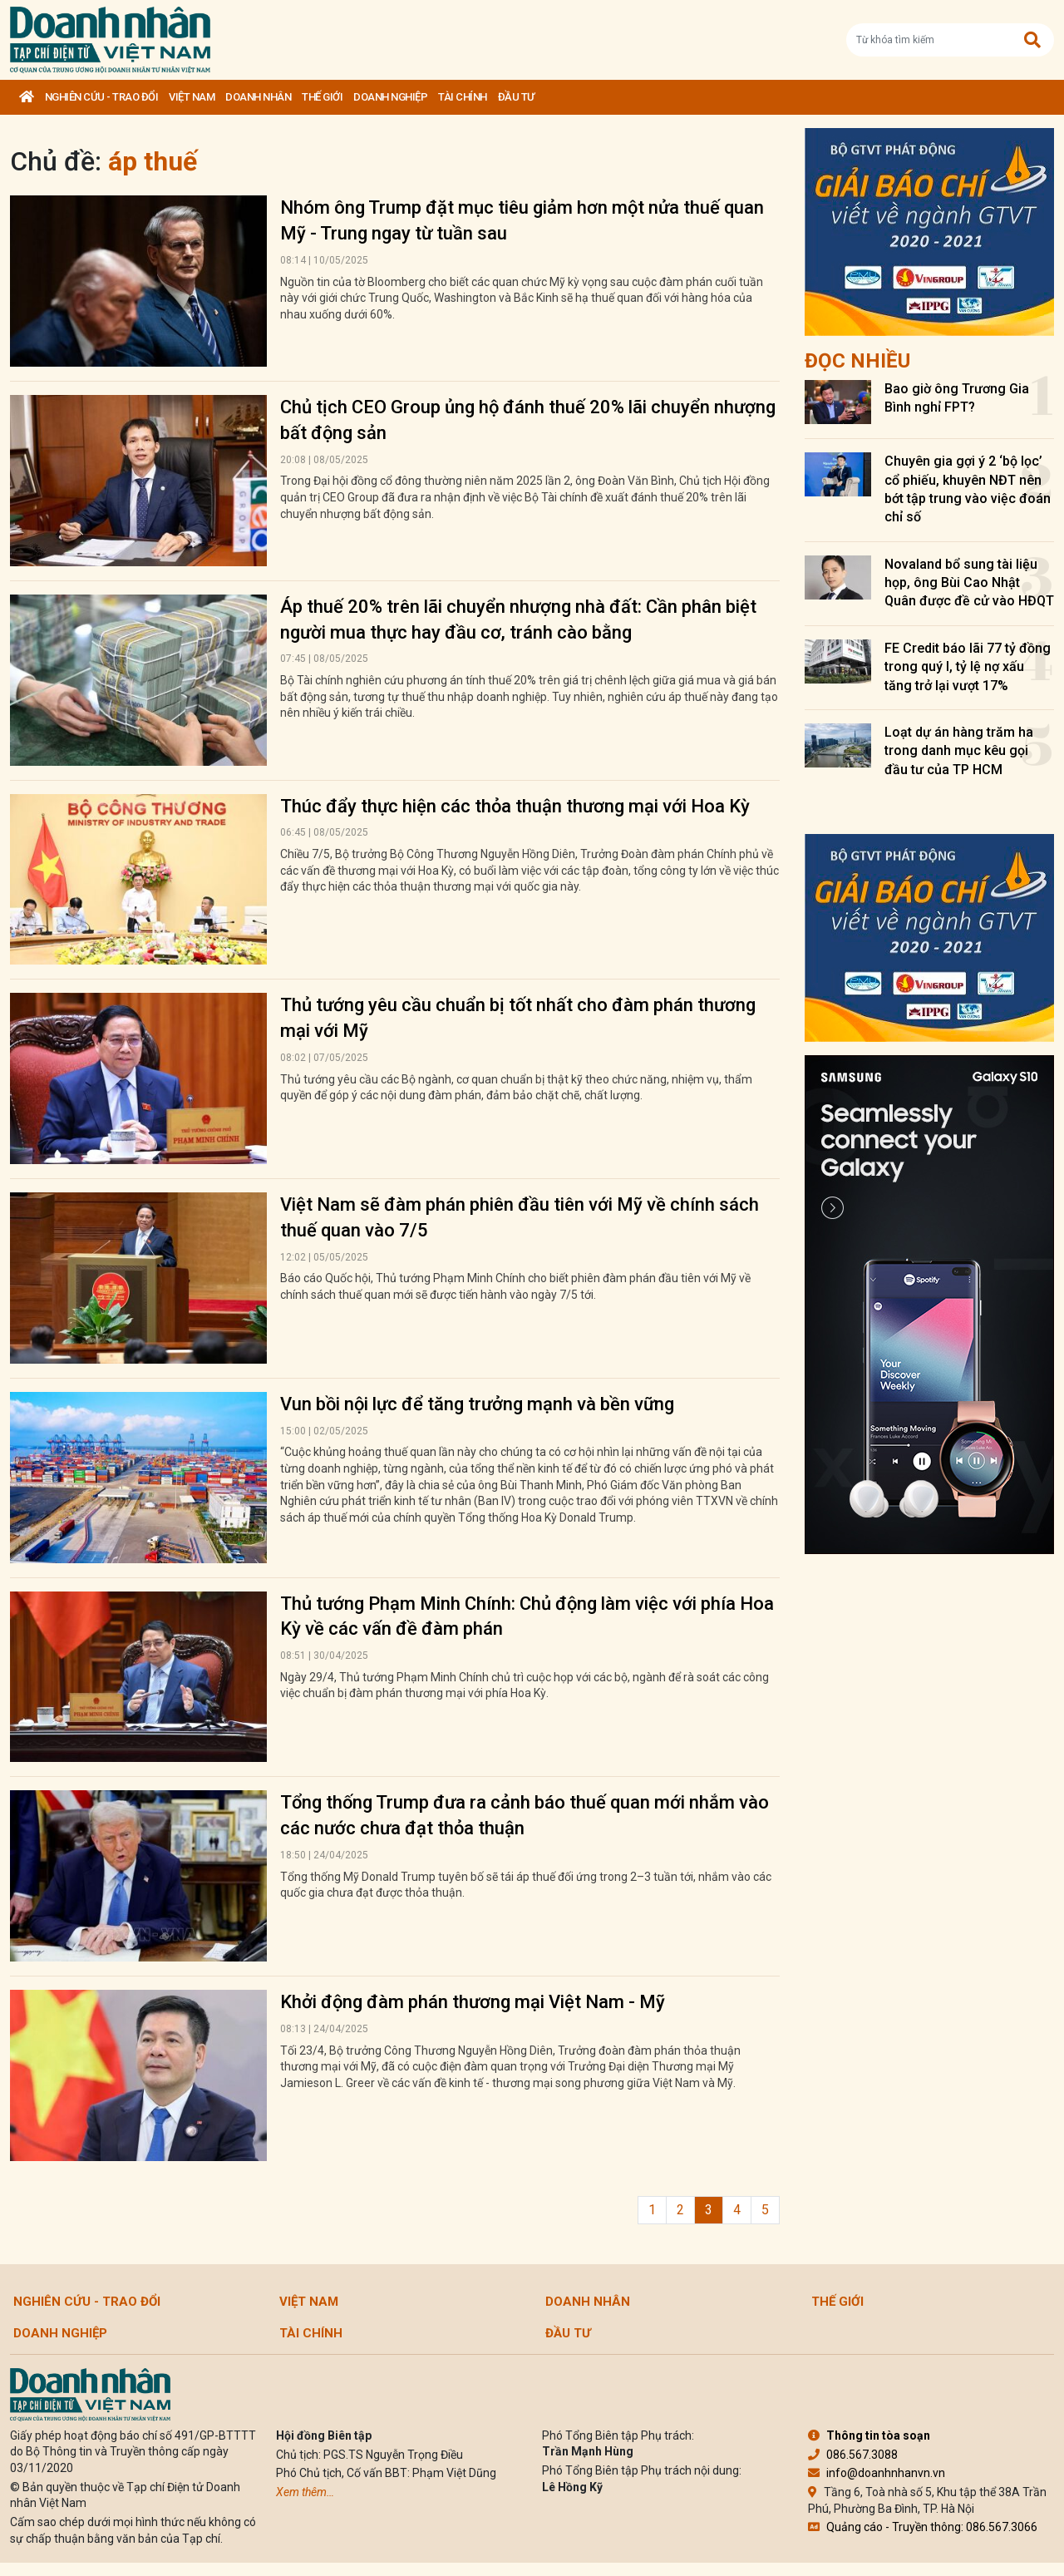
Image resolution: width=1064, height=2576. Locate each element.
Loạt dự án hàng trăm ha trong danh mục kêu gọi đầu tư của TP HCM (958, 750)
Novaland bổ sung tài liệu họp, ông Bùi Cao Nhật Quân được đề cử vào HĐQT (969, 582)
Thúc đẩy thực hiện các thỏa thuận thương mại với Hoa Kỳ (515, 806)
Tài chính (462, 97)
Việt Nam (191, 97)
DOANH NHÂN (258, 97)
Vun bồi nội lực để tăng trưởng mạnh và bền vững (477, 1404)
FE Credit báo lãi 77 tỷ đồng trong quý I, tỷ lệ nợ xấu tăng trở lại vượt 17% (967, 666)
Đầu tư (516, 97)
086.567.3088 (853, 2454)
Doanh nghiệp (390, 97)
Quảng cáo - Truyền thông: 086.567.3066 (922, 2527)
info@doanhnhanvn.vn (876, 2473)
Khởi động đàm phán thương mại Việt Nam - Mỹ (472, 2001)
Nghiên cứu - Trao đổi (102, 97)
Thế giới (322, 97)
